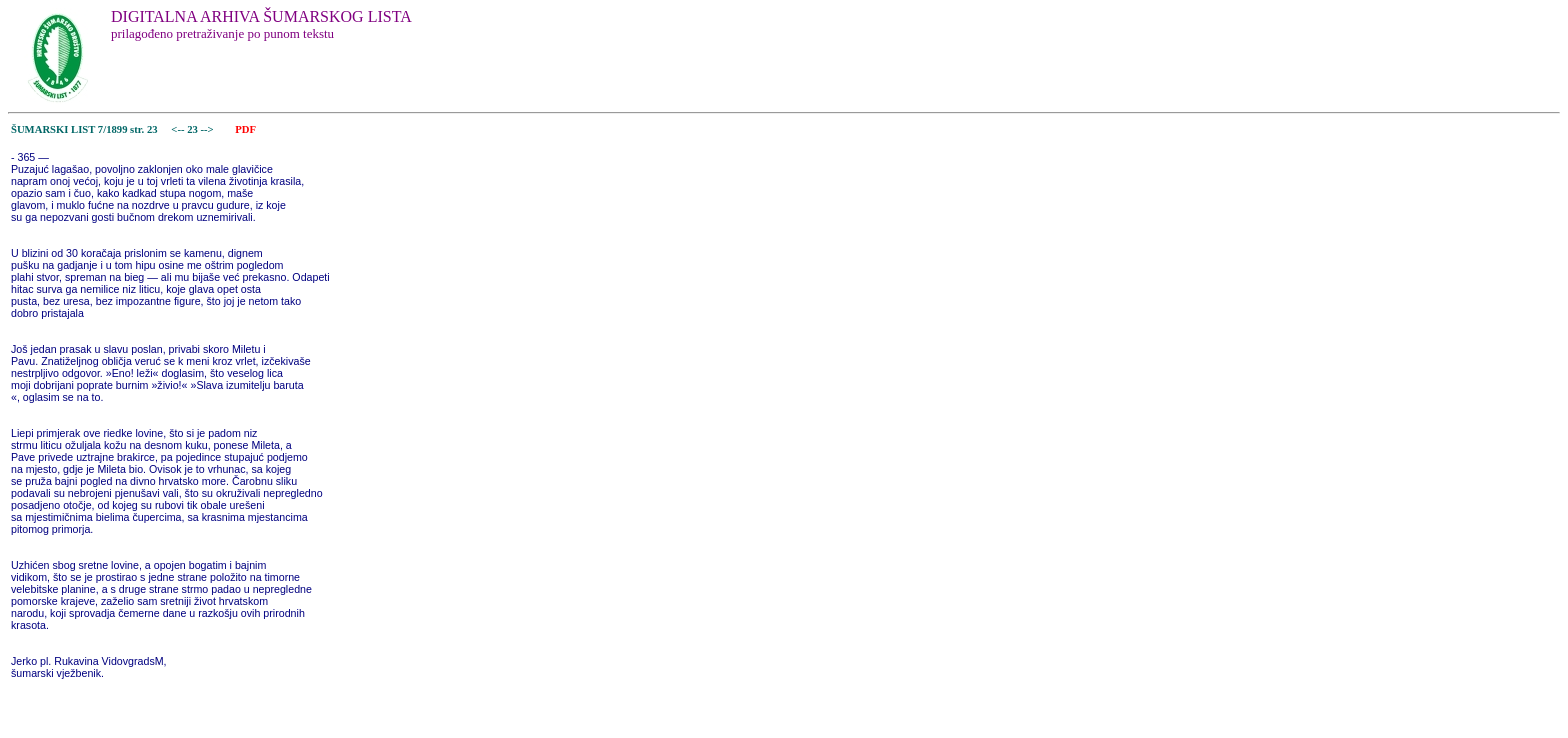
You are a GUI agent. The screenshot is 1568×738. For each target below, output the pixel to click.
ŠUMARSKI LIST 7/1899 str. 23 (84, 129)
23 (193, 129)
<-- (178, 129)
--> (209, 129)
